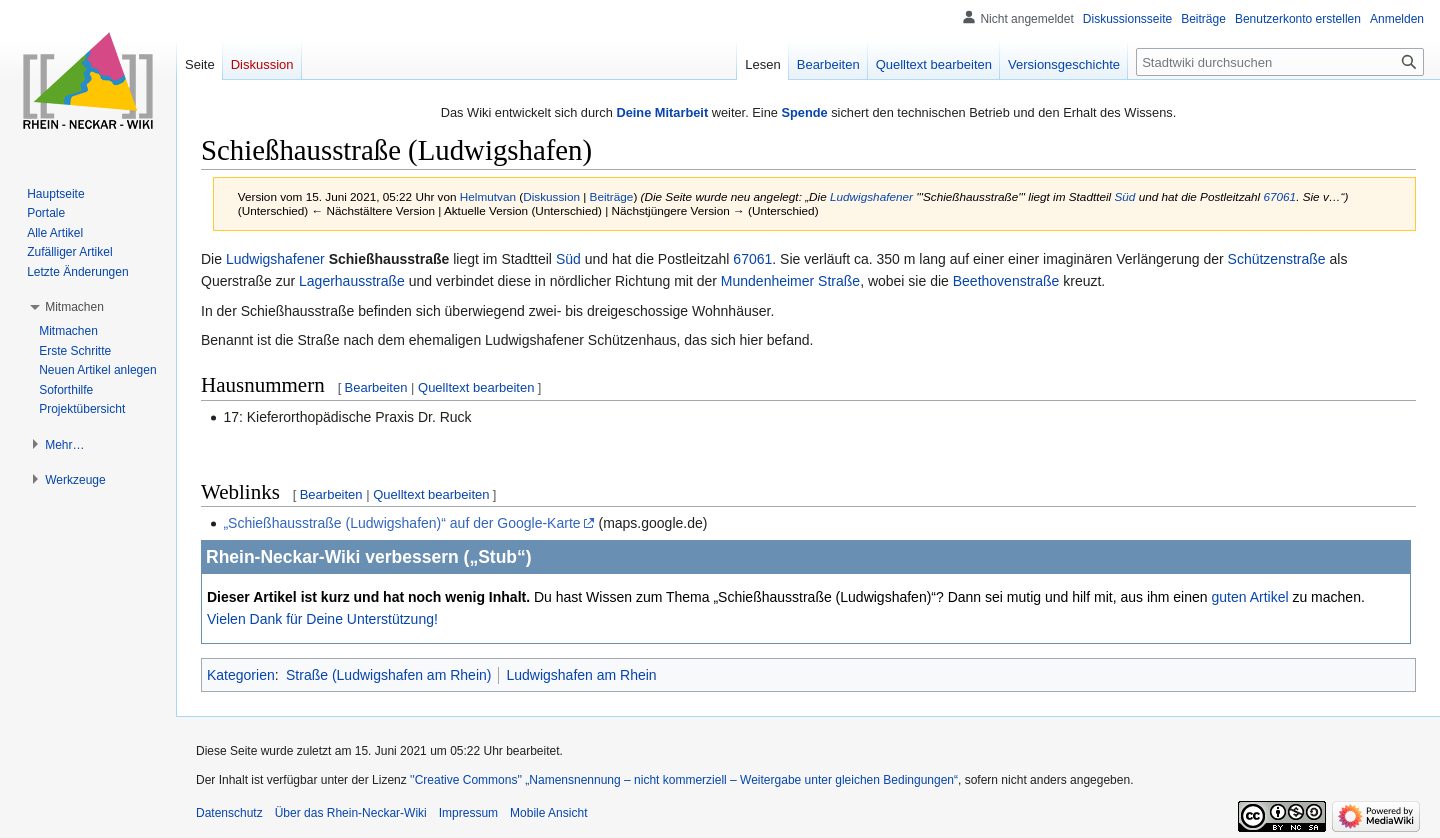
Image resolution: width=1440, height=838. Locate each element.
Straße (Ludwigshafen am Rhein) (388, 675)
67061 (1279, 196)
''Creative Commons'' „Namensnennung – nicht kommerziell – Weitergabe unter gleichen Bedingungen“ (684, 780)
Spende (804, 112)
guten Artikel (1249, 597)
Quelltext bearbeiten (476, 387)
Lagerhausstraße (352, 281)
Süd (1125, 196)
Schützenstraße (1277, 259)
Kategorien (241, 675)
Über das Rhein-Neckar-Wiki (351, 813)
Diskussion (551, 196)
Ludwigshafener (871, 196)
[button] (74, 307)
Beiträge (612, 196)
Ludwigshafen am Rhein (581, 675)
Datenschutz (229, 813)
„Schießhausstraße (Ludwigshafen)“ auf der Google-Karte (401, 523)
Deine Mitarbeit (662, 112)
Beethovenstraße (1006, 281)
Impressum (468, 813)
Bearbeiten (376, 387)
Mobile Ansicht (548, 813)
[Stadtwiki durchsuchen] (1280, 62)
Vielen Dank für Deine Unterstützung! (322, 619)
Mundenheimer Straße (790, 281)
